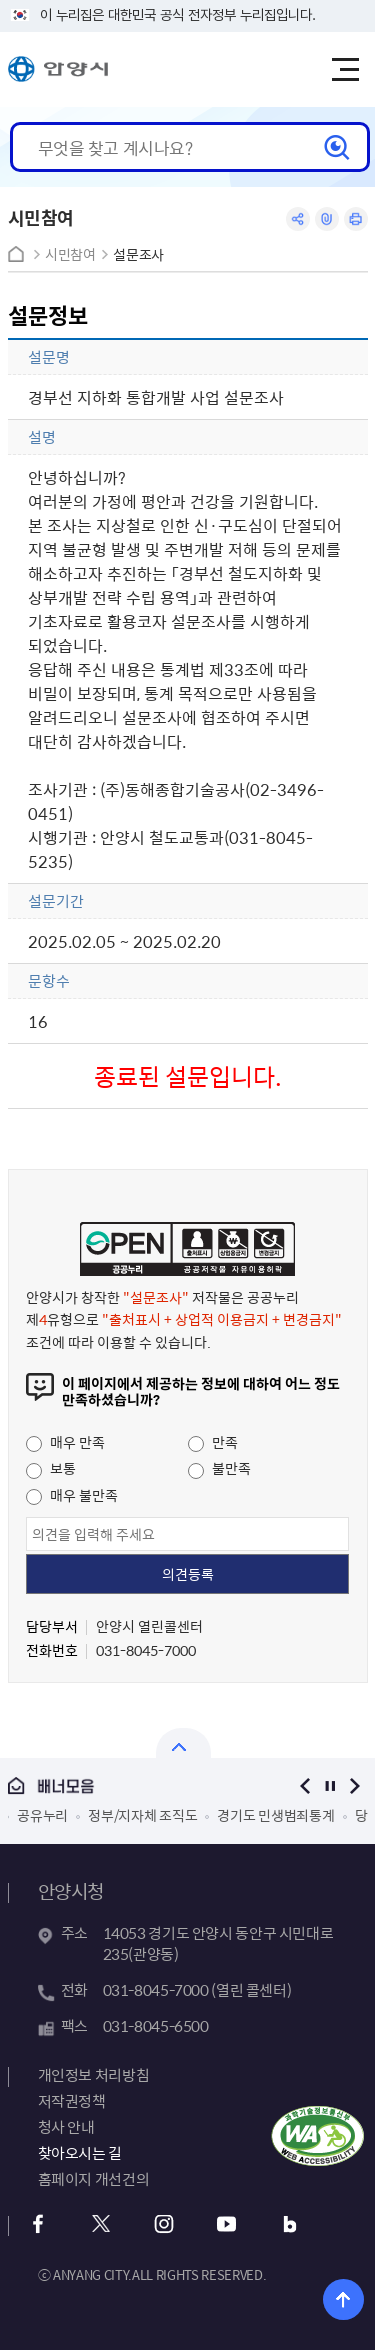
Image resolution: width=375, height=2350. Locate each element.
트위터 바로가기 (101, 2224)
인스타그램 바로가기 (164, 2224)
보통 (51, 1468)
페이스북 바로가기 (38, 2224)
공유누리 (42, 1815)
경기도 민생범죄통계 (275, 1815)
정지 (330, 1785)
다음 (355, 1785)
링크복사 (327, 219)
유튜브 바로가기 (227, 2224)
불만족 (219, 1468)
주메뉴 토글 (345, 70)
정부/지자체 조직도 (142, 1815)
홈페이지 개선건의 (94, 2179)
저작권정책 (72, 2101)
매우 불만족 (72, 1495)
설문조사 (138, 254)
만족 (213, 1442)
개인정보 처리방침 (94, 2075)
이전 (305, 1785)
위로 (343, 2299)
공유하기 (298, 219)
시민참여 (70, 254)
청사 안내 (66, 2127)
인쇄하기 (356, 219)
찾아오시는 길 (80, 2153)
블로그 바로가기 (290, 2224)
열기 (183, 1743)
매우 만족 (65, 1442)
